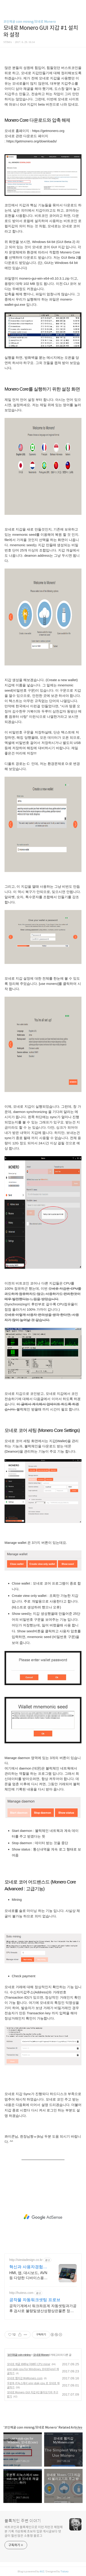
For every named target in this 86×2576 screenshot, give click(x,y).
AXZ (42, 2571)
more (79, 2427)
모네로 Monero (41, 2354)
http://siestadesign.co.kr (26, 2260)
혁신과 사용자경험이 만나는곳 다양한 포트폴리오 (28, 2267)
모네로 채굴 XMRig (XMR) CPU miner (28, 2364)
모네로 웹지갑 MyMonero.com (25, 2378)
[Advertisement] (43, 2217)
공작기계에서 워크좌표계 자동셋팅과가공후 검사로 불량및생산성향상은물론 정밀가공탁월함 (42, 2308)
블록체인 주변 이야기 (23, 2520)
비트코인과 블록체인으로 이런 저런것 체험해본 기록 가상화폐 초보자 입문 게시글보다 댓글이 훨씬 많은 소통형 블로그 (34, 2531)
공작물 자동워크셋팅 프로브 (34, 2300)
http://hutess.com (21, 2293)
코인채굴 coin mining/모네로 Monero (29, 22)
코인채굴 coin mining (19, 2354)
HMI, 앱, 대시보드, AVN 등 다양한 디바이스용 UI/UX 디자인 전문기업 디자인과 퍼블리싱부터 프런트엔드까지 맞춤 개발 (28, 2275)
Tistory (64, 2571)
